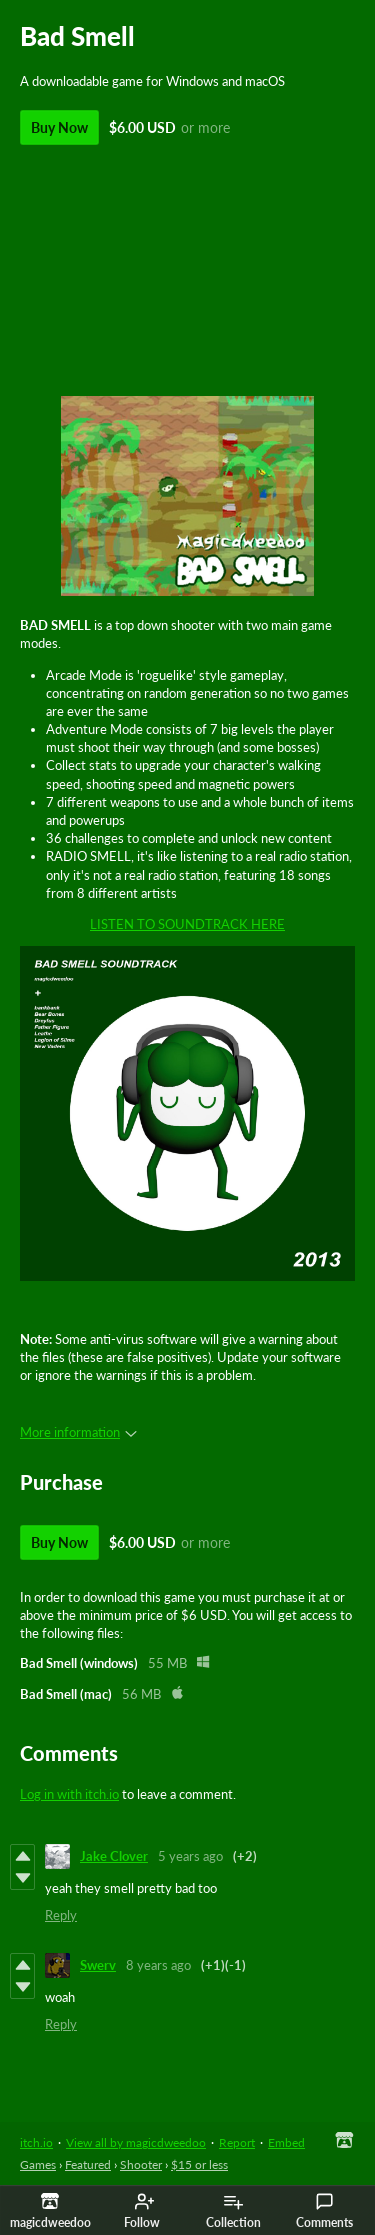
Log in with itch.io (69, 1794)
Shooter (141, 2164)
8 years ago (158, 1965)
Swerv (98, 1965)
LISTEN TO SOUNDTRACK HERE (187, 924)
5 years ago (190, 1856)
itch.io (36, 2142)
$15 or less (199, 2164)
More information (78, 1432)
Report (237, 2142)
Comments (324, 2211)
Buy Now (59, 127)
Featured (88, 2164)
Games (38, 2164)
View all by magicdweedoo (136, 2142)
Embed (286, 2142)
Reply (61, 1915)
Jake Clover (114, 1856)
